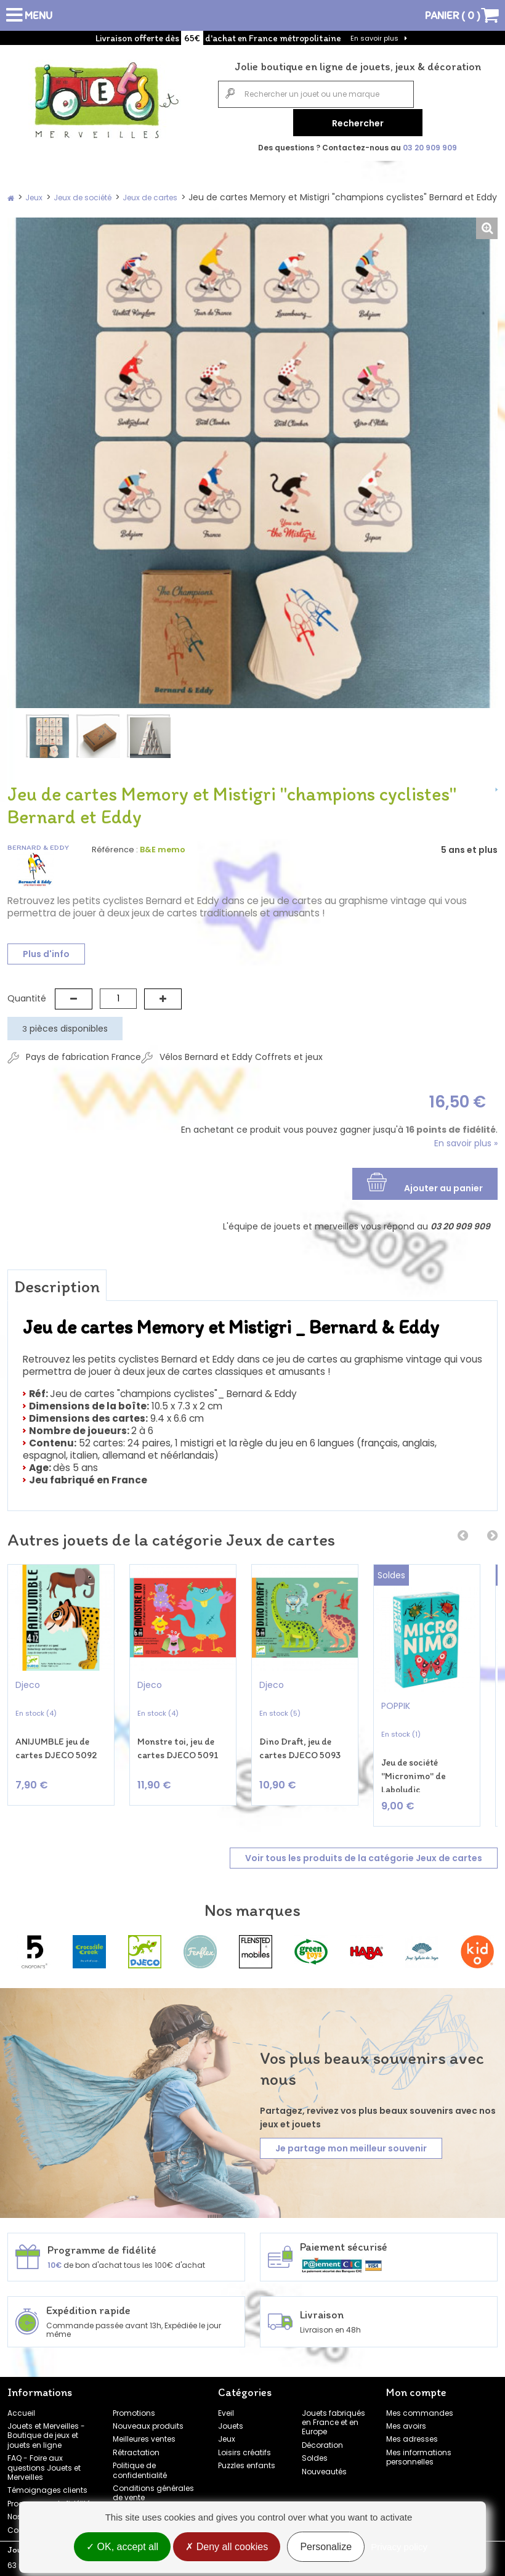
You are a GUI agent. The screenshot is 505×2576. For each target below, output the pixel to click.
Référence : (115, 847)
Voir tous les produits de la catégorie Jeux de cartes (363, 1850)
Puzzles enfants (246, 2457)
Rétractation (136, 2444)
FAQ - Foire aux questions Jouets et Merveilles (44, 2459)
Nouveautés (324, 2463)
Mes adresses (412, 2431)
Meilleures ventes (144, 2431)
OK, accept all (122, 2546)
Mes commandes (419, 2404)
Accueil (21, 2404)
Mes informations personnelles (418, 2448)
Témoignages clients (47, 2482)
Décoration (322, 2436)
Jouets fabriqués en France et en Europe (333, 2414)
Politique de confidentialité (140, 2462)
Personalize (326, 2546)
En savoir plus (374, 38)
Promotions (134, 2404)
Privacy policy (399, 2546)
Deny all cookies (226, 2546)
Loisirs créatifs (244, 2444)
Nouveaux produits (148, 2418)
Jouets (230, 2418)
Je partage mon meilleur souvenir (351, 2140)
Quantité (26, 995)
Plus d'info (46, 951)
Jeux (226, 2431)
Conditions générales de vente (153, 2485)
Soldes (315, 2450)
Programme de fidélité (49, 2495)
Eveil (226, 2404)
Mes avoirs (406, 2418)
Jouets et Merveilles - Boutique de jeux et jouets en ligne (46, 2427)
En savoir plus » (466, 1140)
